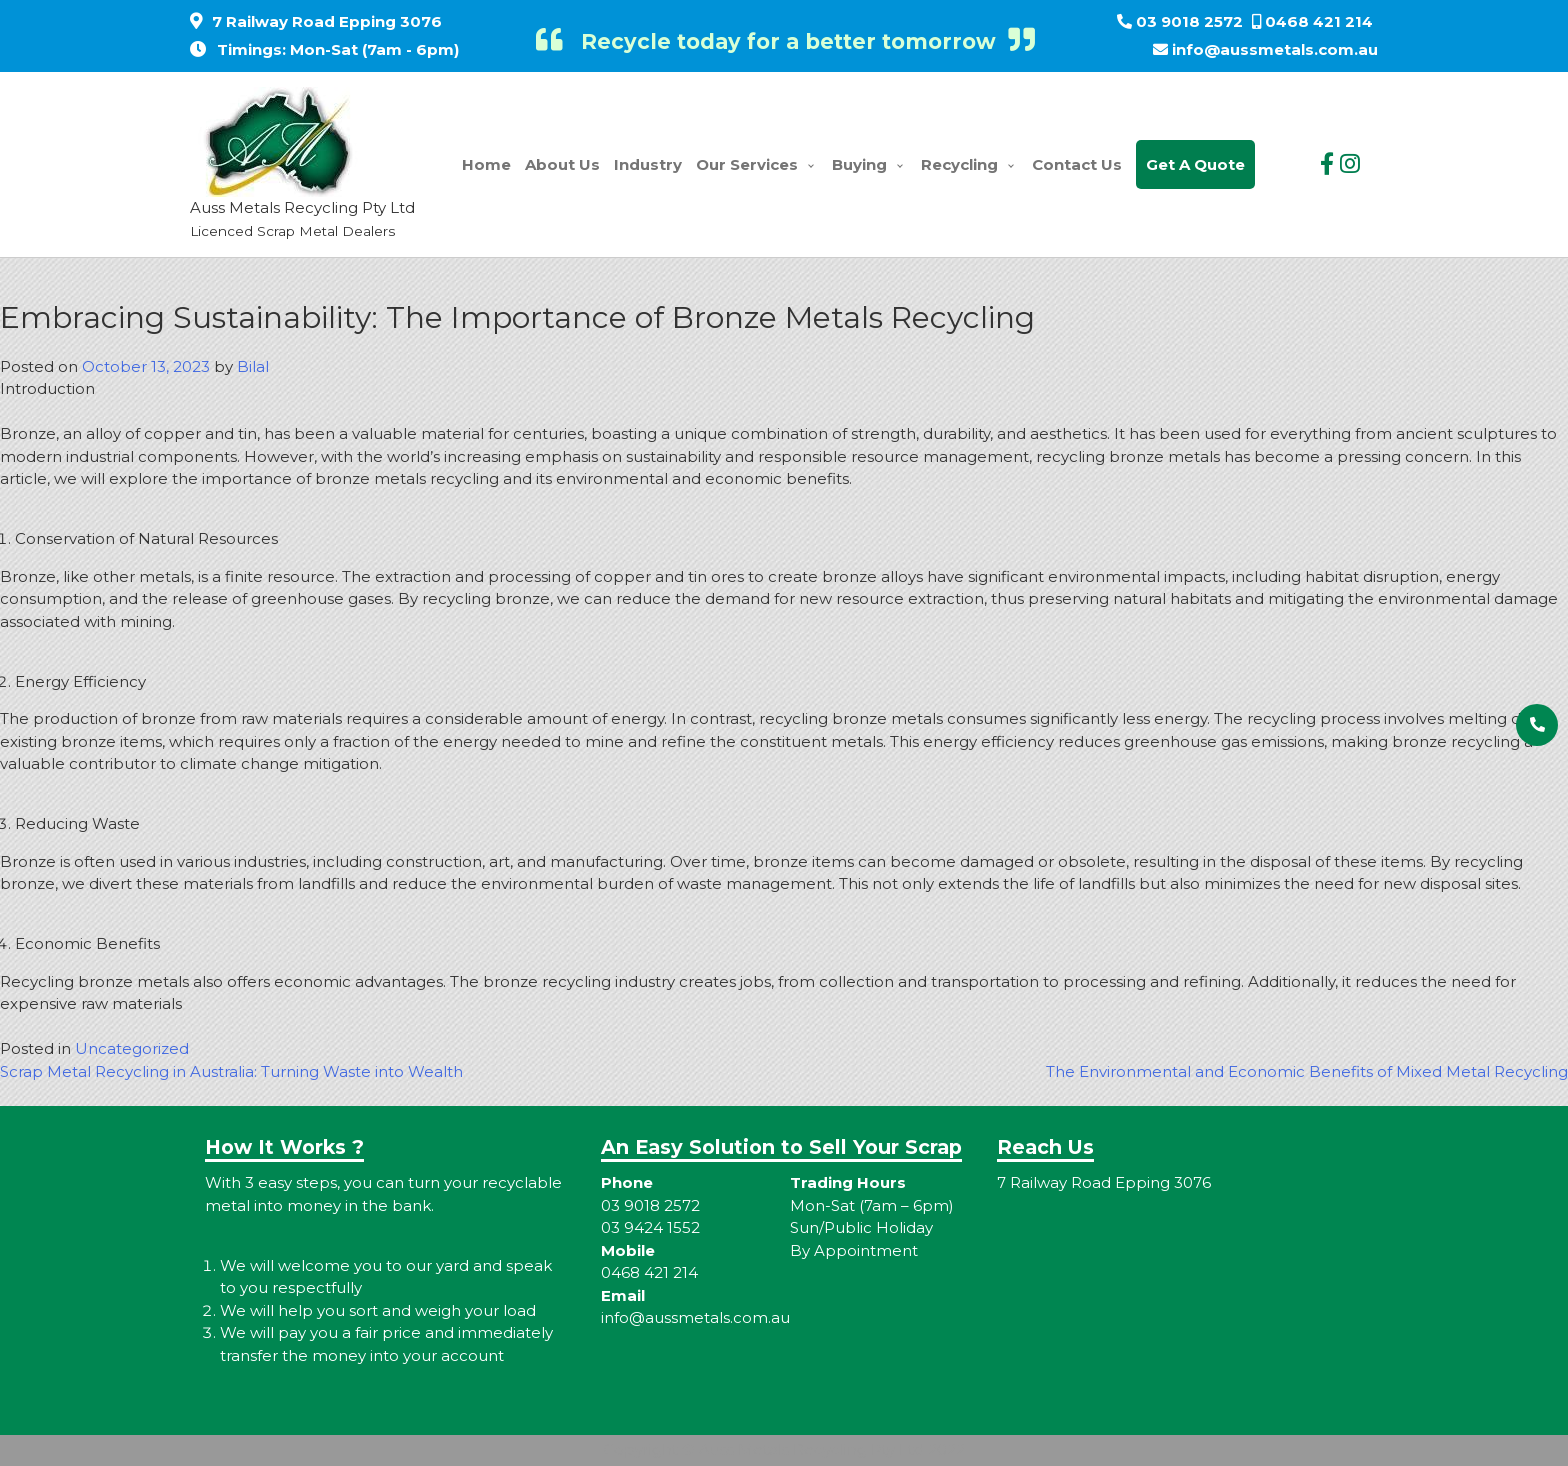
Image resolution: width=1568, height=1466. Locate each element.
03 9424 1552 (650, 1227)
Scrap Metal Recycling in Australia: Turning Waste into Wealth (231, 1071)
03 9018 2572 (1189, 21)
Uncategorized (132, 1048)
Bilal (253, 366)
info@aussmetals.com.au (1275, 49)
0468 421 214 (1319, 21)
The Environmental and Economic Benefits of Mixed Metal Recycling (1307, 1071)
